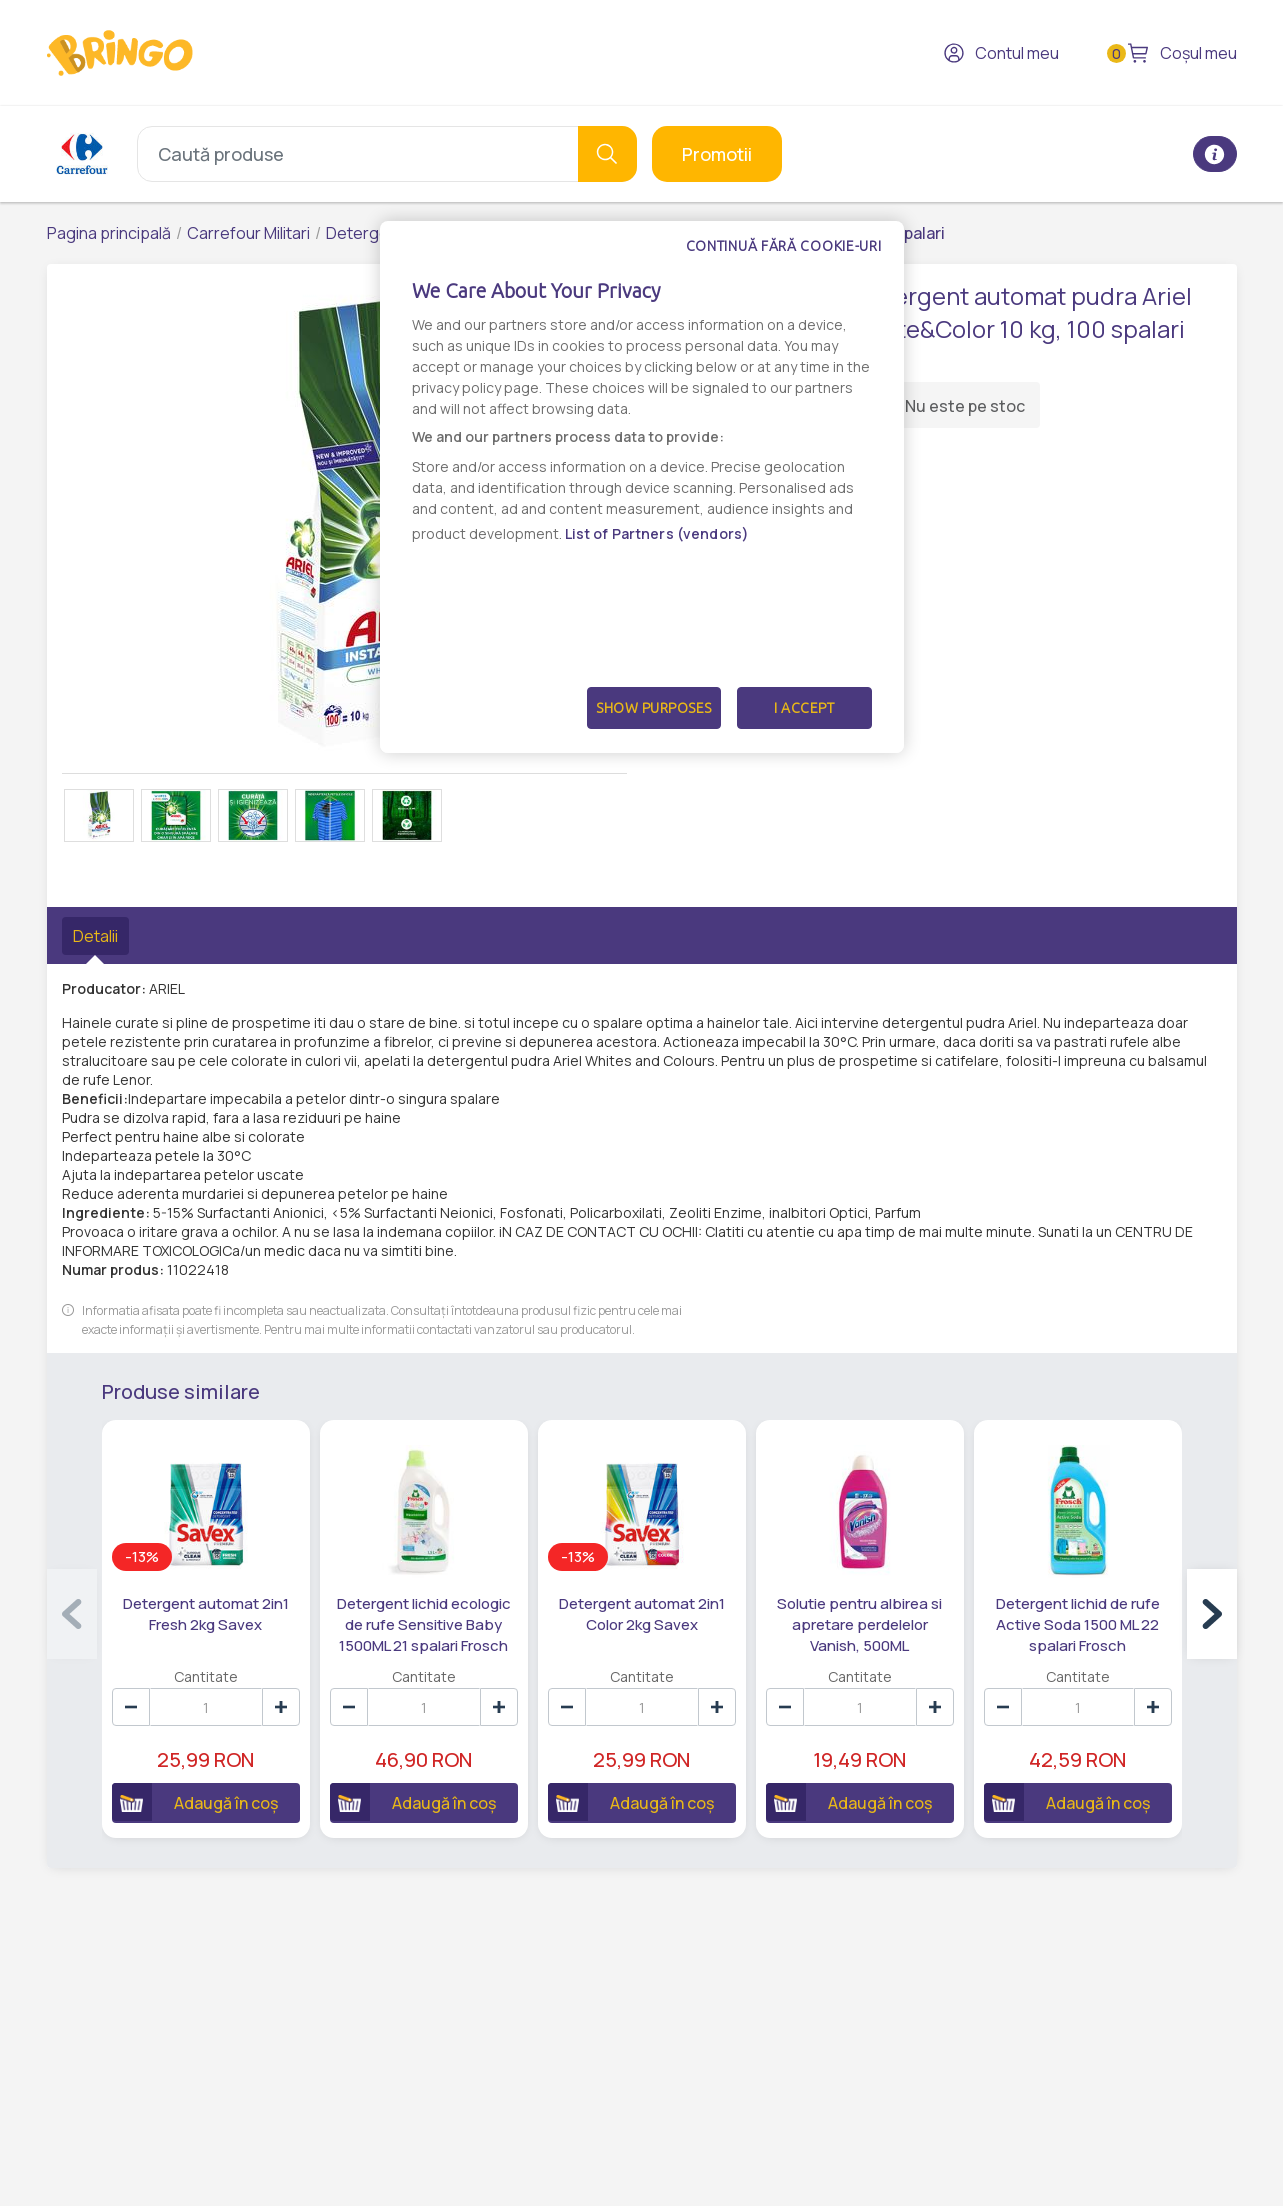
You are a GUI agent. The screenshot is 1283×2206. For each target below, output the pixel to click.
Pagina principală (109, 233)
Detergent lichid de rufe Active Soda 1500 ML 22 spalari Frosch (1078, 1624)
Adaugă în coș (195, 1802)
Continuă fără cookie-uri (784, 246)
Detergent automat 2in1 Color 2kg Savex (642, 1614)
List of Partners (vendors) (657, 533)
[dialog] (642, 487)
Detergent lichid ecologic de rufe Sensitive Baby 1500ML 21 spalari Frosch (424, 1624)
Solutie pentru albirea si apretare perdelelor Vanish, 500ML (859, 1624)
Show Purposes (654, 708)
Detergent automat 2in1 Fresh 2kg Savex (206, 1614)
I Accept (804, 708)
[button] (1212, 1614)
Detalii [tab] (95, 936)
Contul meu (1001, 53)
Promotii (717, 154)
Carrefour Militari (248, 233)
